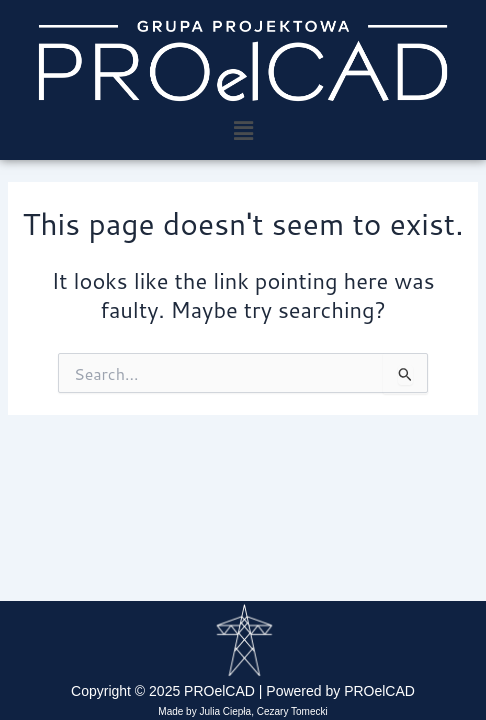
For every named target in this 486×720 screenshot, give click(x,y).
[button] (243, 130)
